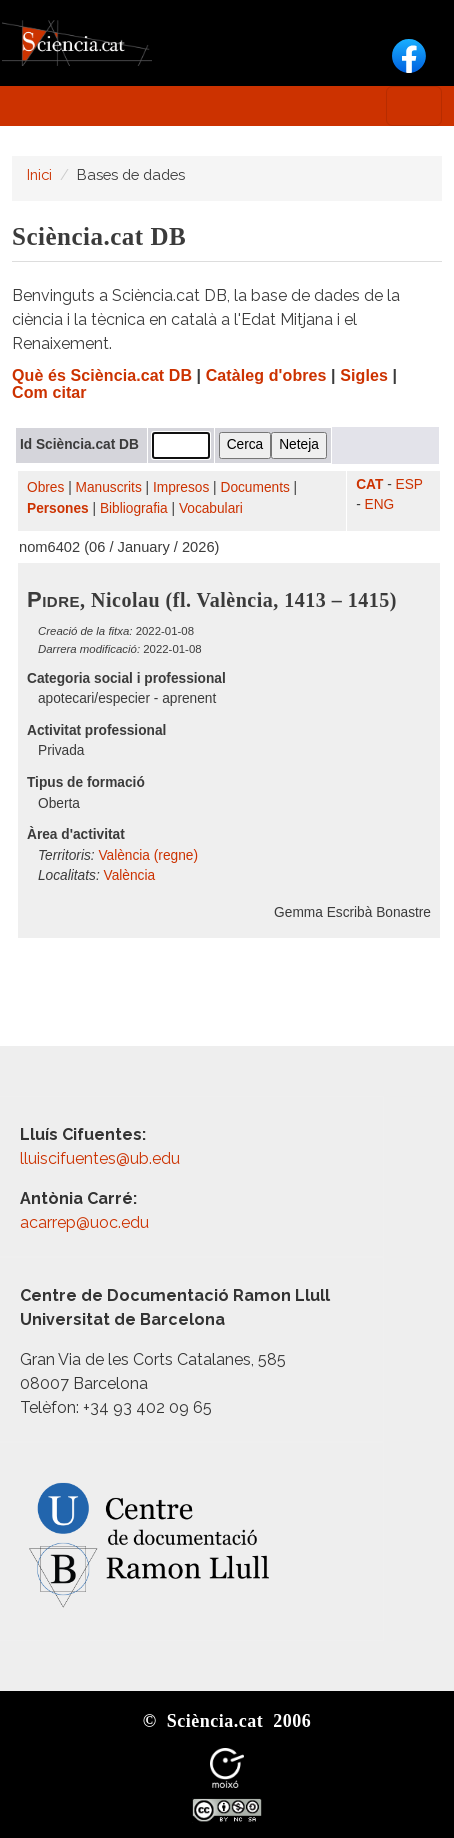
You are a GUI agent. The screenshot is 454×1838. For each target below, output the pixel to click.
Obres (45, 487)
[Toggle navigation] (414, 106)
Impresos (181, 487)
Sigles (364, 375)
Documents (255, 487)
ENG (380, 504)
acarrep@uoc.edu (84, 1222)
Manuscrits (109, 487)
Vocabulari (211, 508)
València (130, 875)
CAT (369, 484)
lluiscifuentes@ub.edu (102, 1158)
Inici (39, 174)
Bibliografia (134, 508)
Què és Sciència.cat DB (102, 375)
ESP (409, 484)
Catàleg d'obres (266, 375)
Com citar (49, 392)
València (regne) (148, 855)
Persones (58, 508)
